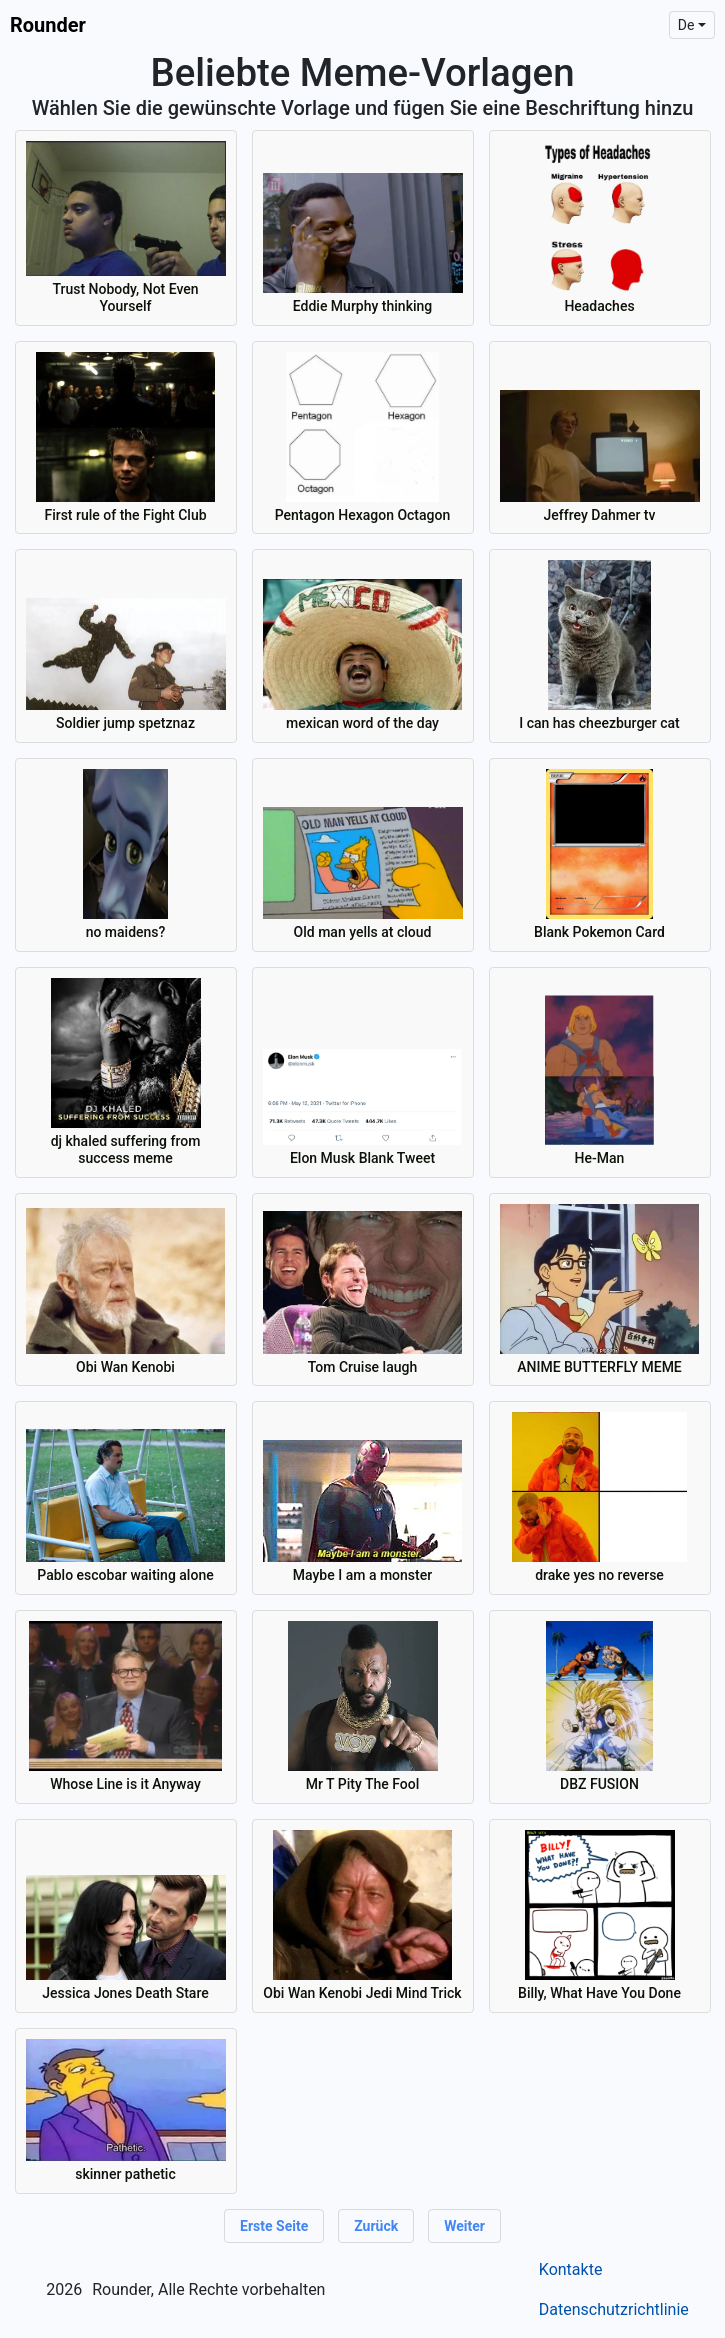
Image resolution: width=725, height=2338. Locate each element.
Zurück (376, 2226)
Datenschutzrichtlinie (614, 2309)
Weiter (464, 2226)
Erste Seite (274, 2226)
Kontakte (571, 2269)
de (686, 25)
